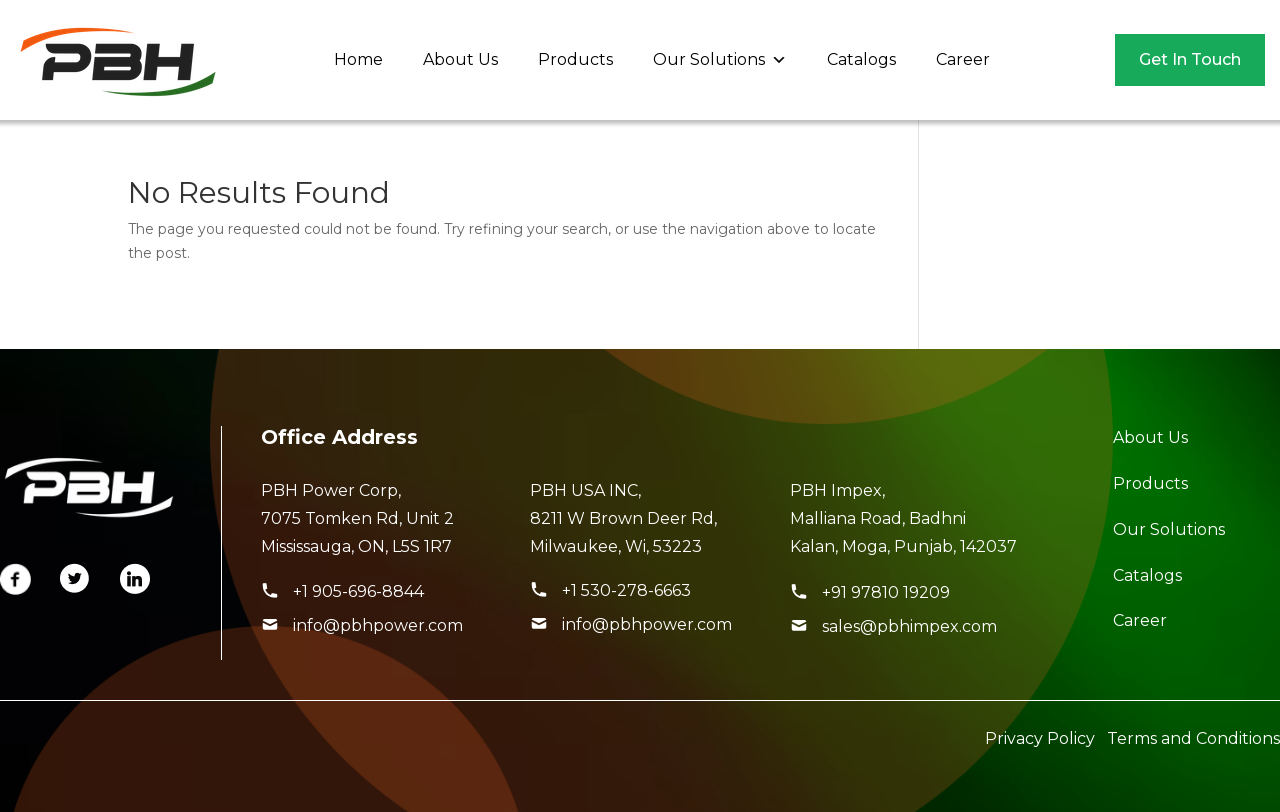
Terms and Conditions (1193, 738)
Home (358, 59)
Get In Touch (1190, 59)
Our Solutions (720, 60)
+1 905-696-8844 (358, 591)
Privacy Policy (1040, 738)
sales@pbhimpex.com (909, 626)
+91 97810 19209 (886, 592)
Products (575, 59)
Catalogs (861, 59)
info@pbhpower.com (378, 625)
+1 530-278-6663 (626, 590)
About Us (460, 59)
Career (963, 59)
